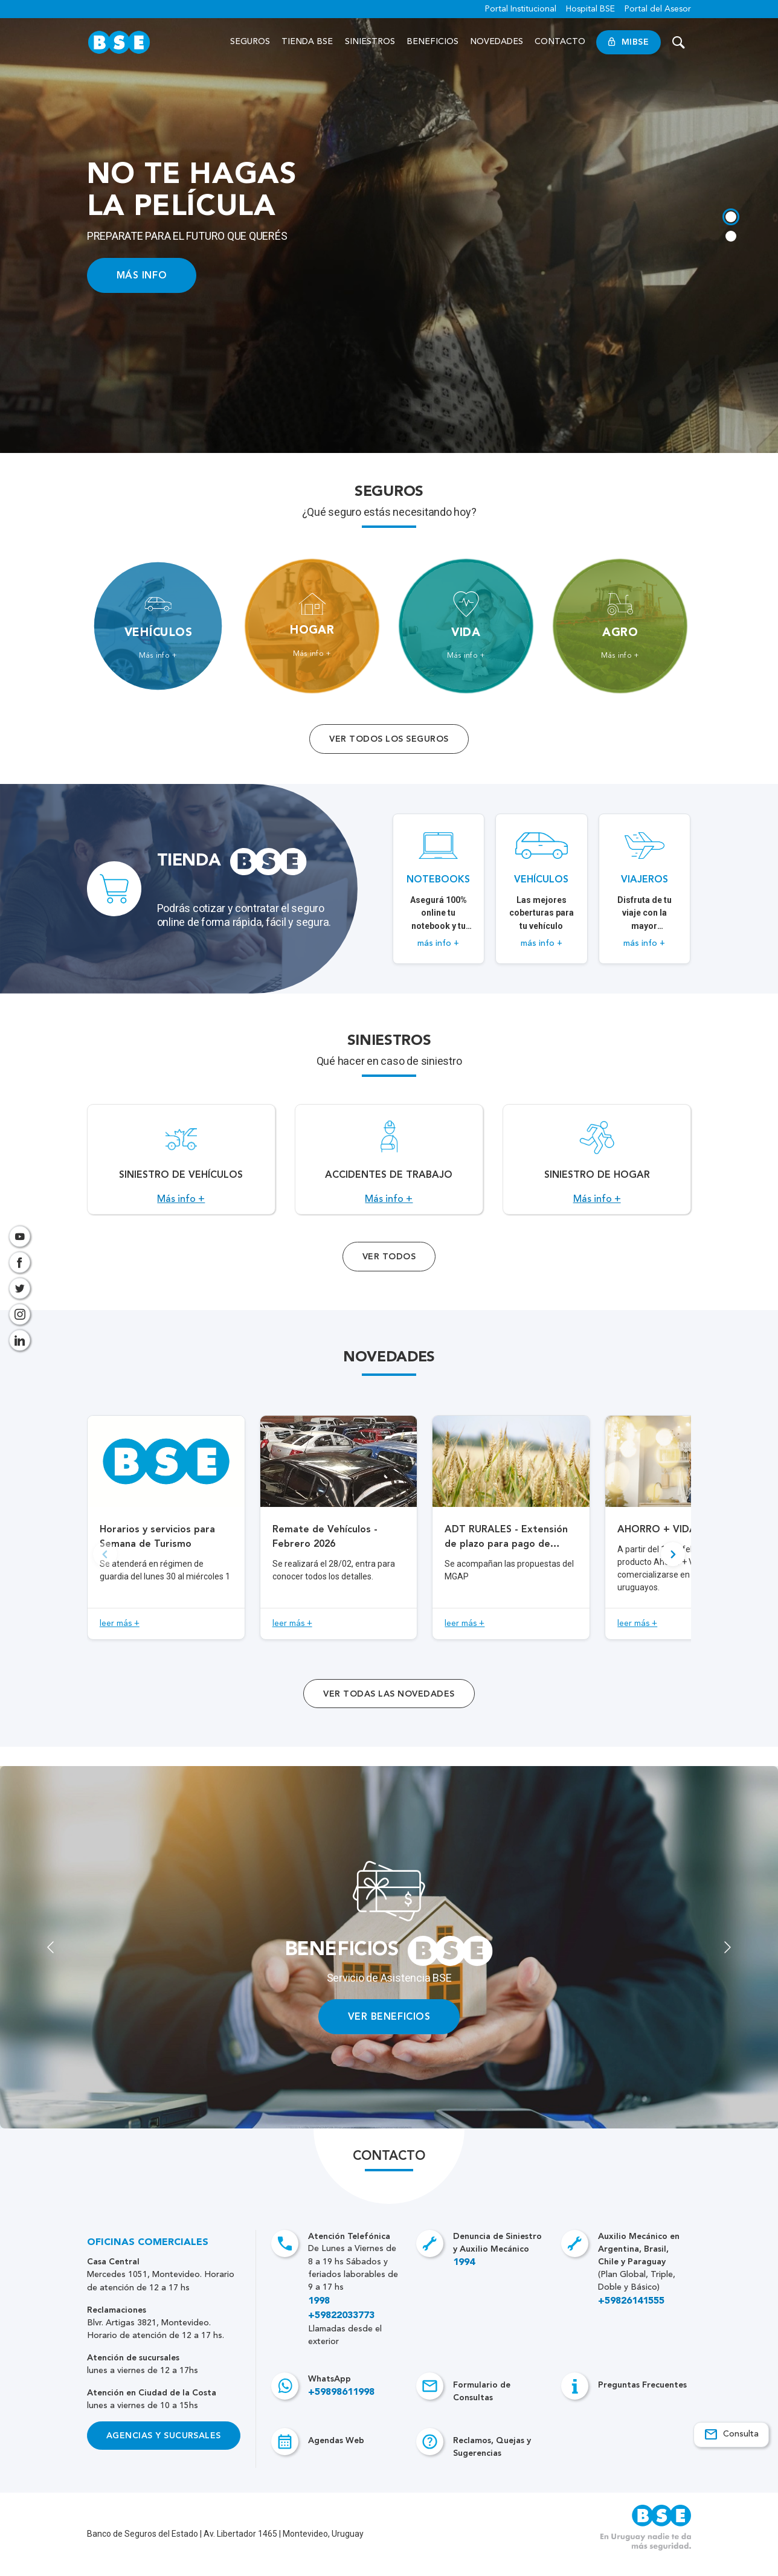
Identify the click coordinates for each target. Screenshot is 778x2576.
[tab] (729, 215)
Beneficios (432, 41)
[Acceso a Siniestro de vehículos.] (181, 1166)
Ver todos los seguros (388, 739)
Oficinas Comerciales (147, 2256)
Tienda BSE (307, 41)
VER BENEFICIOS (389, 2029)
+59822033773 (341, 2329)
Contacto (560, 41)
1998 (319, 2314)
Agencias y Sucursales (163, 2449)
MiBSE (628, 42)
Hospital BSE (590, 9)
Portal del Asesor (658, 9)
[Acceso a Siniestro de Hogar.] (597, 1166)
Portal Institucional (520, 9)
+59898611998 (341, 2406)
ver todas (388, 1707)
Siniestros (370, 41)
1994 (464, 2276)
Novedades (496, 41)
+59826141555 (631, 2314)
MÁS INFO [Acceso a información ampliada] (142, 275)
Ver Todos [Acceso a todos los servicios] (389, 1270)
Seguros (250, 41)
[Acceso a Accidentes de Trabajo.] (389, 1166)
